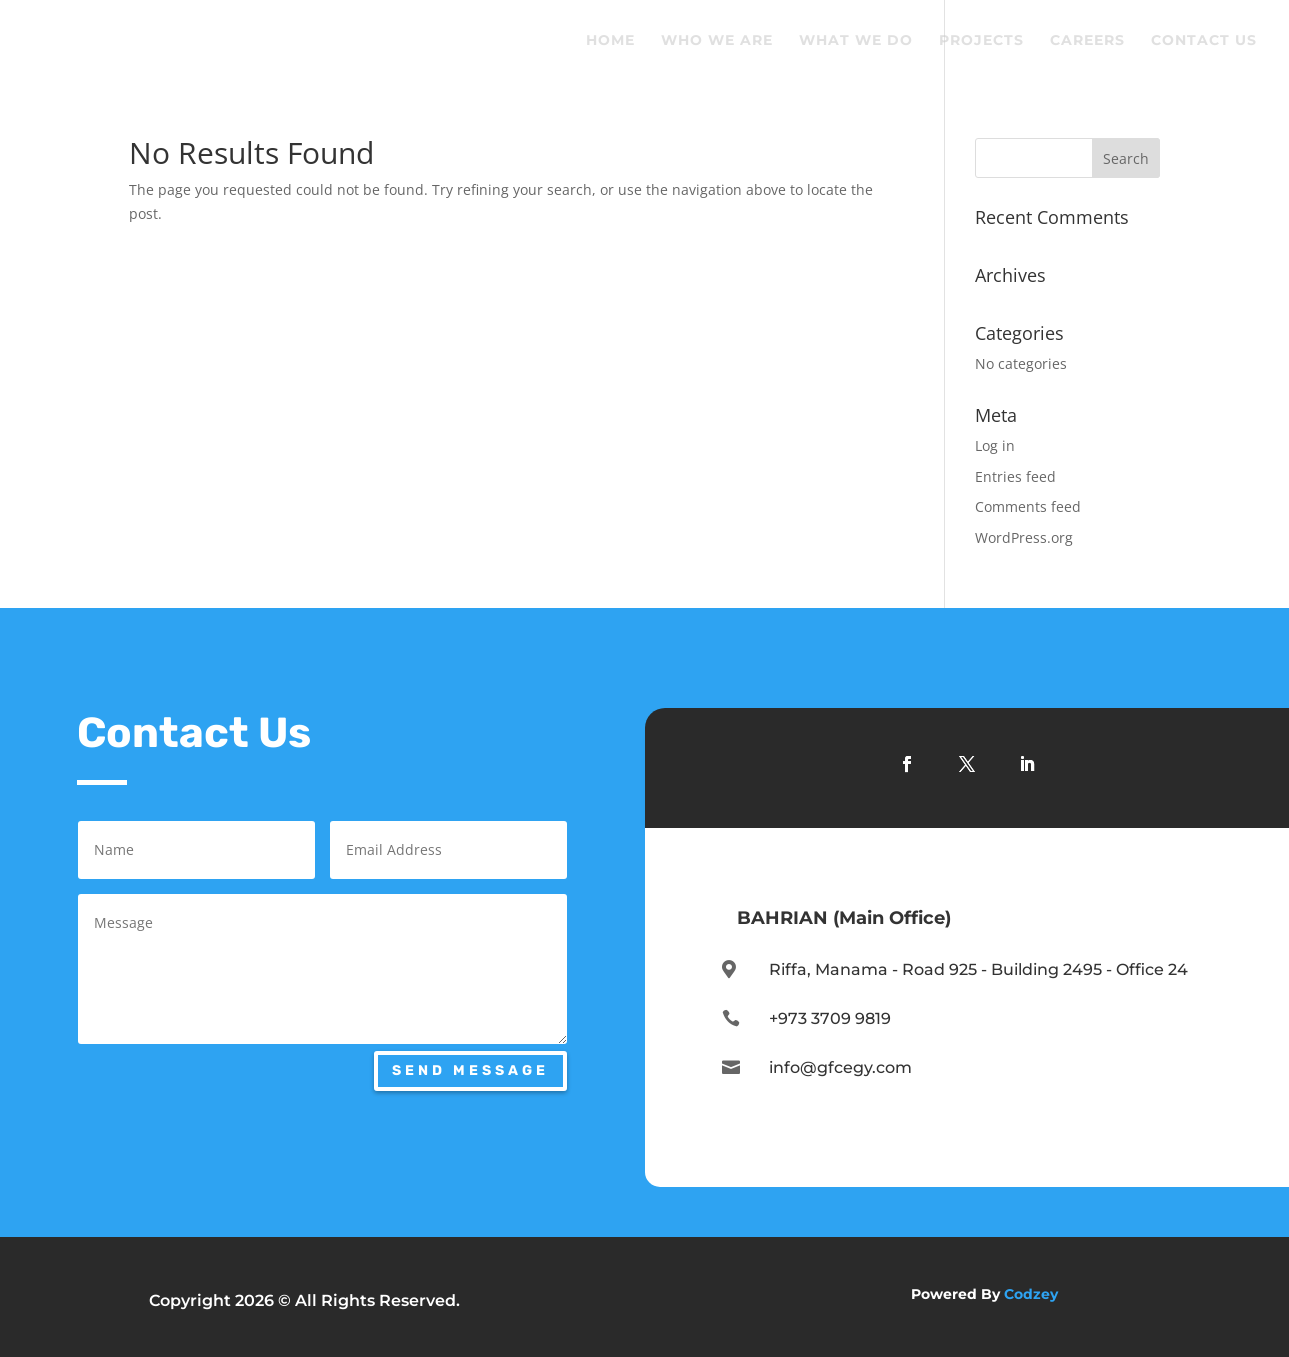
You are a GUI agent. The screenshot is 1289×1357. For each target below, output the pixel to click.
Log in (995, 445)
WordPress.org (1024, 537)
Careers (1087, 41)
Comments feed (1028, 506)
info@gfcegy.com (840, 1067)
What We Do (856, 41)
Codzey (1031, 1294)
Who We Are (717, 41)
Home (610, 41)
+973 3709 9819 (830, 1018)
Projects (981, 41)
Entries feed (1015, 476)
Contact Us (1204, 41)
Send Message (470, 1070)
